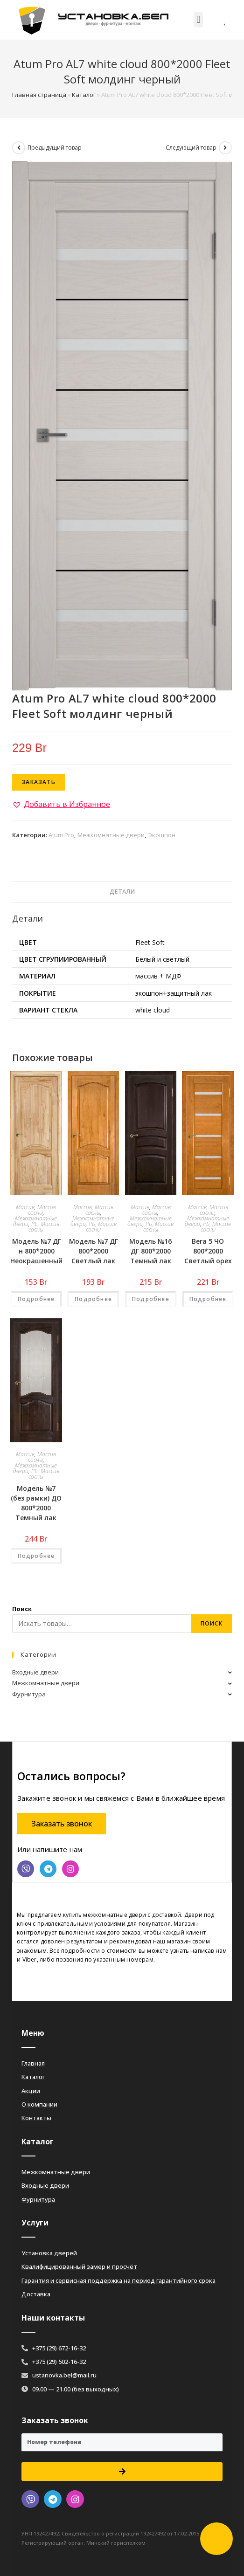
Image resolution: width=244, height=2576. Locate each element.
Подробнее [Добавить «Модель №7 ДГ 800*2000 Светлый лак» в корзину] (93, 1299)
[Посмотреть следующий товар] (225, 147)
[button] (198, 20)
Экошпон (161, 835)
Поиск (22, 1609)
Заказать (38, 782)
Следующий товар (191, 148)
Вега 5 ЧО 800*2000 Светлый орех (208, 1251)
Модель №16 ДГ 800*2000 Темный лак (150, 1251)
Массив (25, 1207)
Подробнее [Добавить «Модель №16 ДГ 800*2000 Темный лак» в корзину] (150, 1299)
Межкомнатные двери (111, 835)
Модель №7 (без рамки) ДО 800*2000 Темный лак (36, 1503)
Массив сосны (42, 1210)
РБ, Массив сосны (43, 1226)
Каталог (84, 94)
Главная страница (39, 94)
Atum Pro (61, 835)
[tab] (122, 892)
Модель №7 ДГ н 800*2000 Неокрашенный (36, 1251)
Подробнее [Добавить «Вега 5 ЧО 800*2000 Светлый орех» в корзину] (208, 1299)
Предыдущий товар (55, 148)
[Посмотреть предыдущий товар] (18, 147)
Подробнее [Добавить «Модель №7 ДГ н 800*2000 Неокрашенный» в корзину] (36, 1299)
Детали (122, 891)
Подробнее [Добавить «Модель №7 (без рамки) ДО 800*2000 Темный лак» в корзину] (36, 1556)
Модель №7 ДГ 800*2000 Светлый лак (93, 1251)
